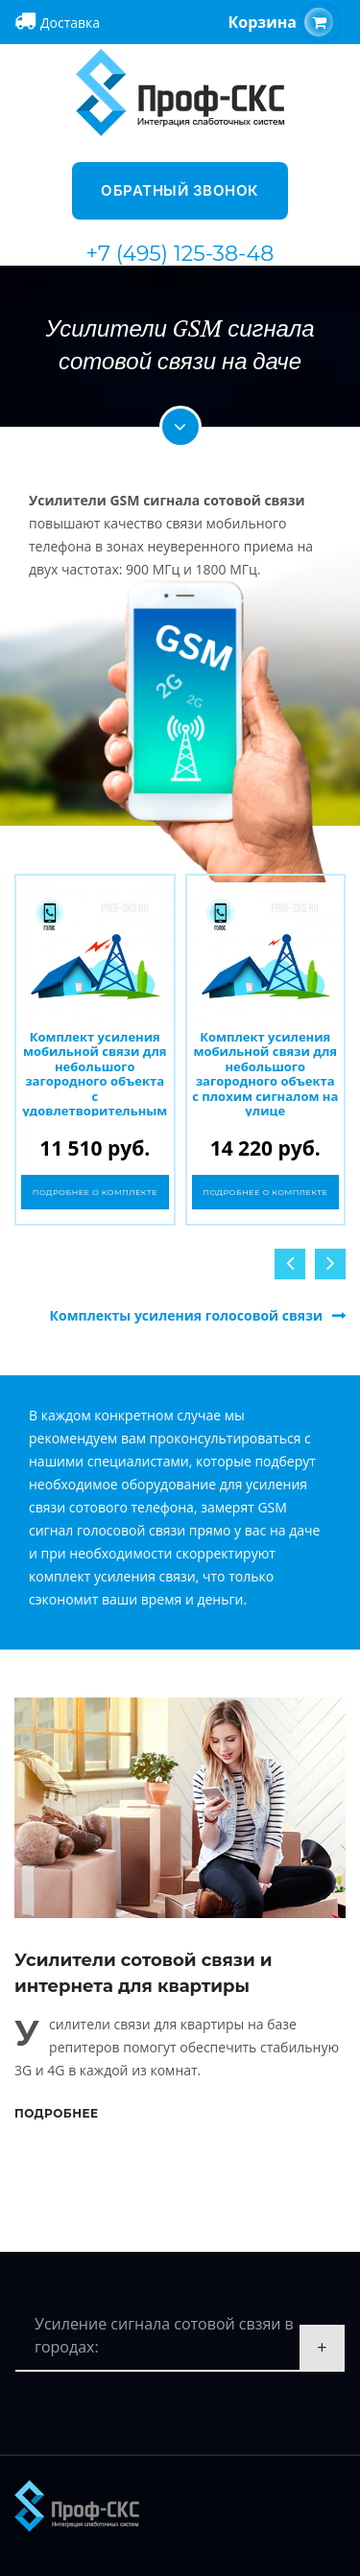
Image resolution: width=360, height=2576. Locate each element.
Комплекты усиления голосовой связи (186, 1315)
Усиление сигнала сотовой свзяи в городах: (164, 2335)
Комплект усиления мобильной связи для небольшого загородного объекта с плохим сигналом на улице (265, 1074)
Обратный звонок (180, 190)
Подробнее (56, 2113)
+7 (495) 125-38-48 (180, 254)
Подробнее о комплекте (95, 1192)
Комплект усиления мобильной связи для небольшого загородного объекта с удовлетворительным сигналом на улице (94, 1082)
